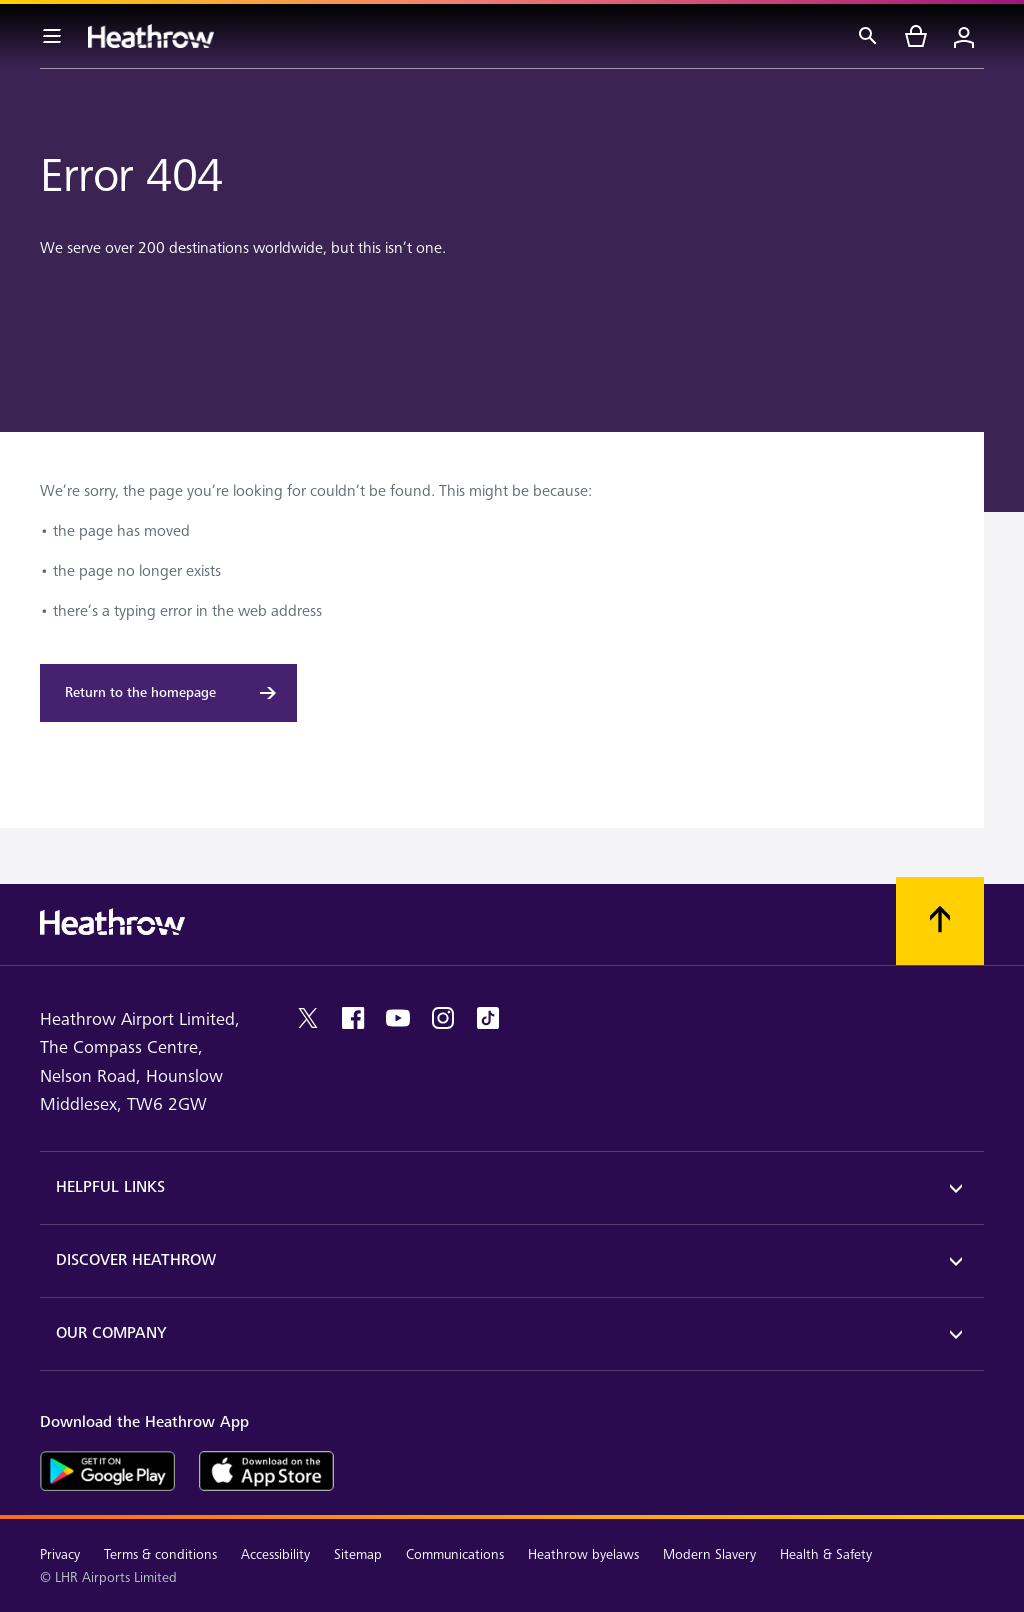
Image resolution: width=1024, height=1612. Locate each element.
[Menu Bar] (52, 36)
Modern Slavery (709, 1554)
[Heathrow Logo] (151, 36)
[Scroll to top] (940, 921)
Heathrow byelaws (583, 1554)
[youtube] (398, 1018)
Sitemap (358, 1554)
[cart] (916, 36)
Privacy (60, 1554)
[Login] (964, 36)
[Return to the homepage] (168, 693)
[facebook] (353, 1018)
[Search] (868, 36)
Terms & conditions (160, 1554)
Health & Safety (826, 1554)
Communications (455, 1554)
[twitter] (308, 1018)
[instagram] (443, 1018)
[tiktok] (488, 1018)
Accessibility (275, 1554)
